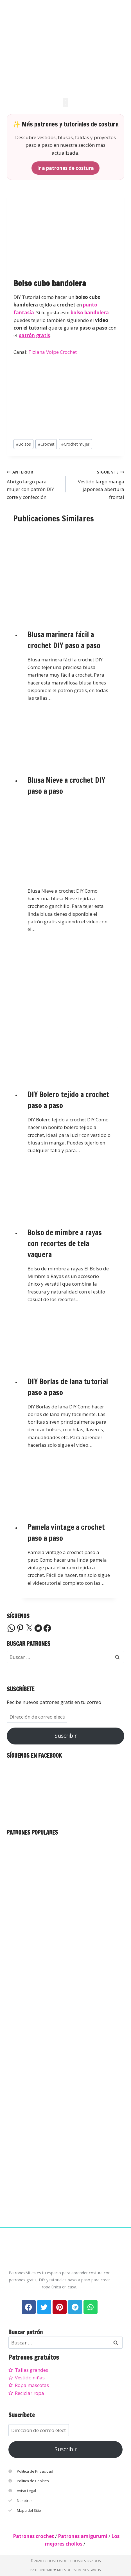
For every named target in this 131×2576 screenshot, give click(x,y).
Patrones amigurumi (82, 2536)
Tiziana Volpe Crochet (52, 352)
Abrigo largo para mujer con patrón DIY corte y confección (34, 484)
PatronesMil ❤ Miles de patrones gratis (65, 2570)
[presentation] (69, 573)
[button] (65, 102)
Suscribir (66, 1735)
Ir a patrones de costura (65, 168)
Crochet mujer (75, 444)
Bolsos (23, 444)
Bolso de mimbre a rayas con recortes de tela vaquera (65, 1243)
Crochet (46, 444)
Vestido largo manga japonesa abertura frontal (97, 484)
